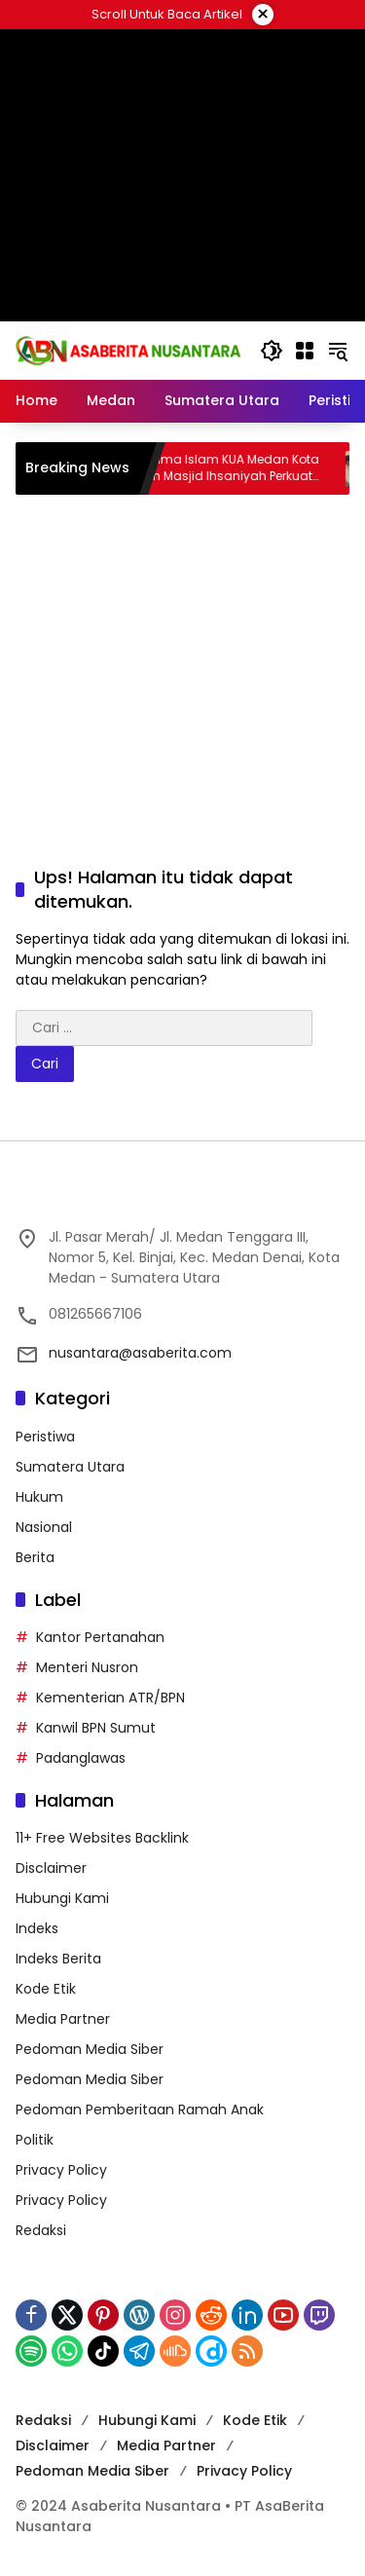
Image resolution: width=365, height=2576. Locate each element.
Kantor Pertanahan (100, 1637)
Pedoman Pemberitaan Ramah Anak (140, 2109)
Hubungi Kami (62, 1898)
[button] (271, 350)
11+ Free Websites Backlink (102, 1838)
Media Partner (63, 2019)
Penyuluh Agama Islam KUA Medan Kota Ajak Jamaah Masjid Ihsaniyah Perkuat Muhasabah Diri (220, 468)
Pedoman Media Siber (90, 2049)
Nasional (44, 1527)
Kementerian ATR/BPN (110, 1697)
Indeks (37, 1928)
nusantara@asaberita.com (140, 1353)
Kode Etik (46, 1988)
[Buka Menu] (304, 350)
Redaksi (41, 2230)
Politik (35, 2139)
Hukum (39, 1497)
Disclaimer (51, 1868)
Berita (35, 1557)
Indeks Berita (58, 1958)
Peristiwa (45, 1436)
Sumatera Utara (70, 1466)
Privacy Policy (61, 2170)
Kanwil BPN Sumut (96, 1727)
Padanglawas (81, 1758)
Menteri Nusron (87, 1667)
